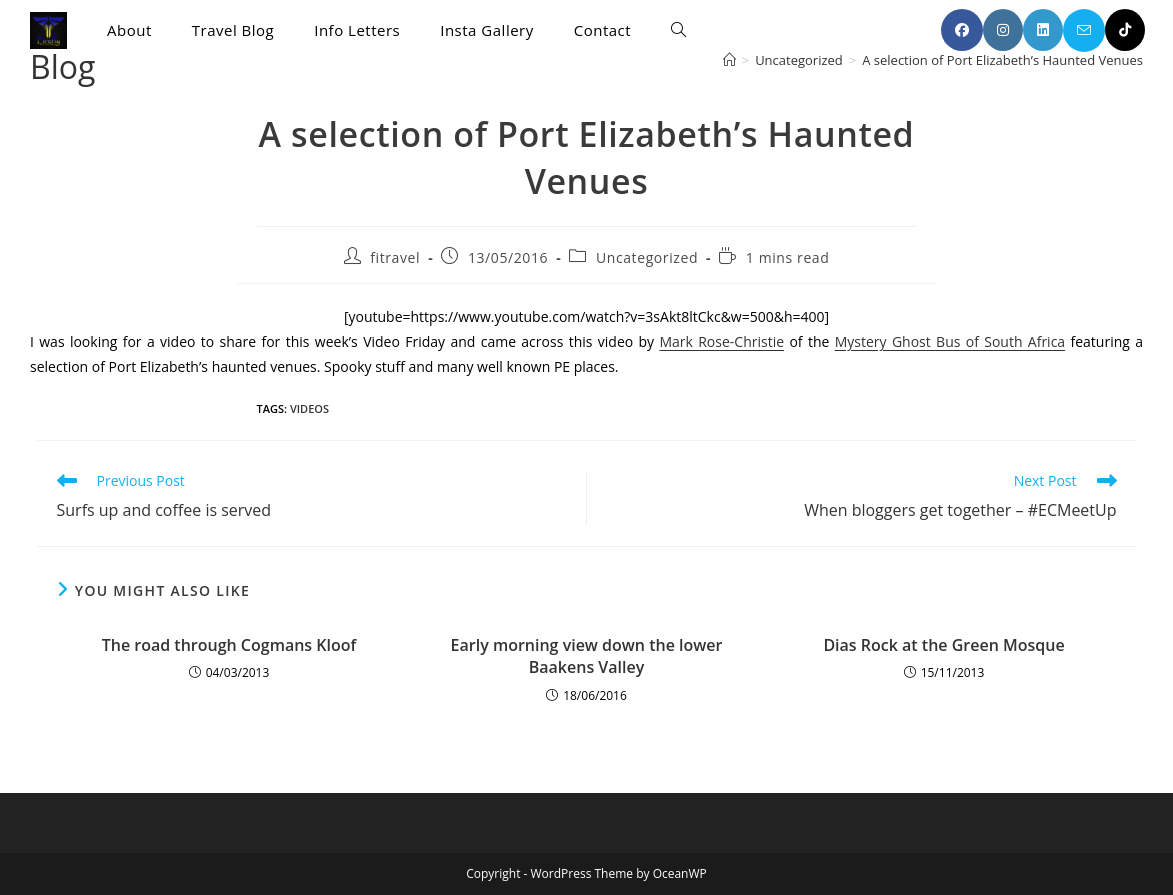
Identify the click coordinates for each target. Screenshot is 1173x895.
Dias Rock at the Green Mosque (943, 645)
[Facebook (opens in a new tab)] (962, 30)
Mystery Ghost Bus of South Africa (950, 341)
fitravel (395, 257)
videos (309, 408)
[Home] (729, 60)
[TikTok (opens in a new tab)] (1125, 30)
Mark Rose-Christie (721, 341)
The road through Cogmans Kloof (229, 645)
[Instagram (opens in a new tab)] (1003, 30)
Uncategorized (647, 257)
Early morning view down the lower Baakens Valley (587, 656)
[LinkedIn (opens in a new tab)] (1043, 30)
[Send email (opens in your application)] (1084, 30)
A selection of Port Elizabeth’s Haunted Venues (1002, 60)
